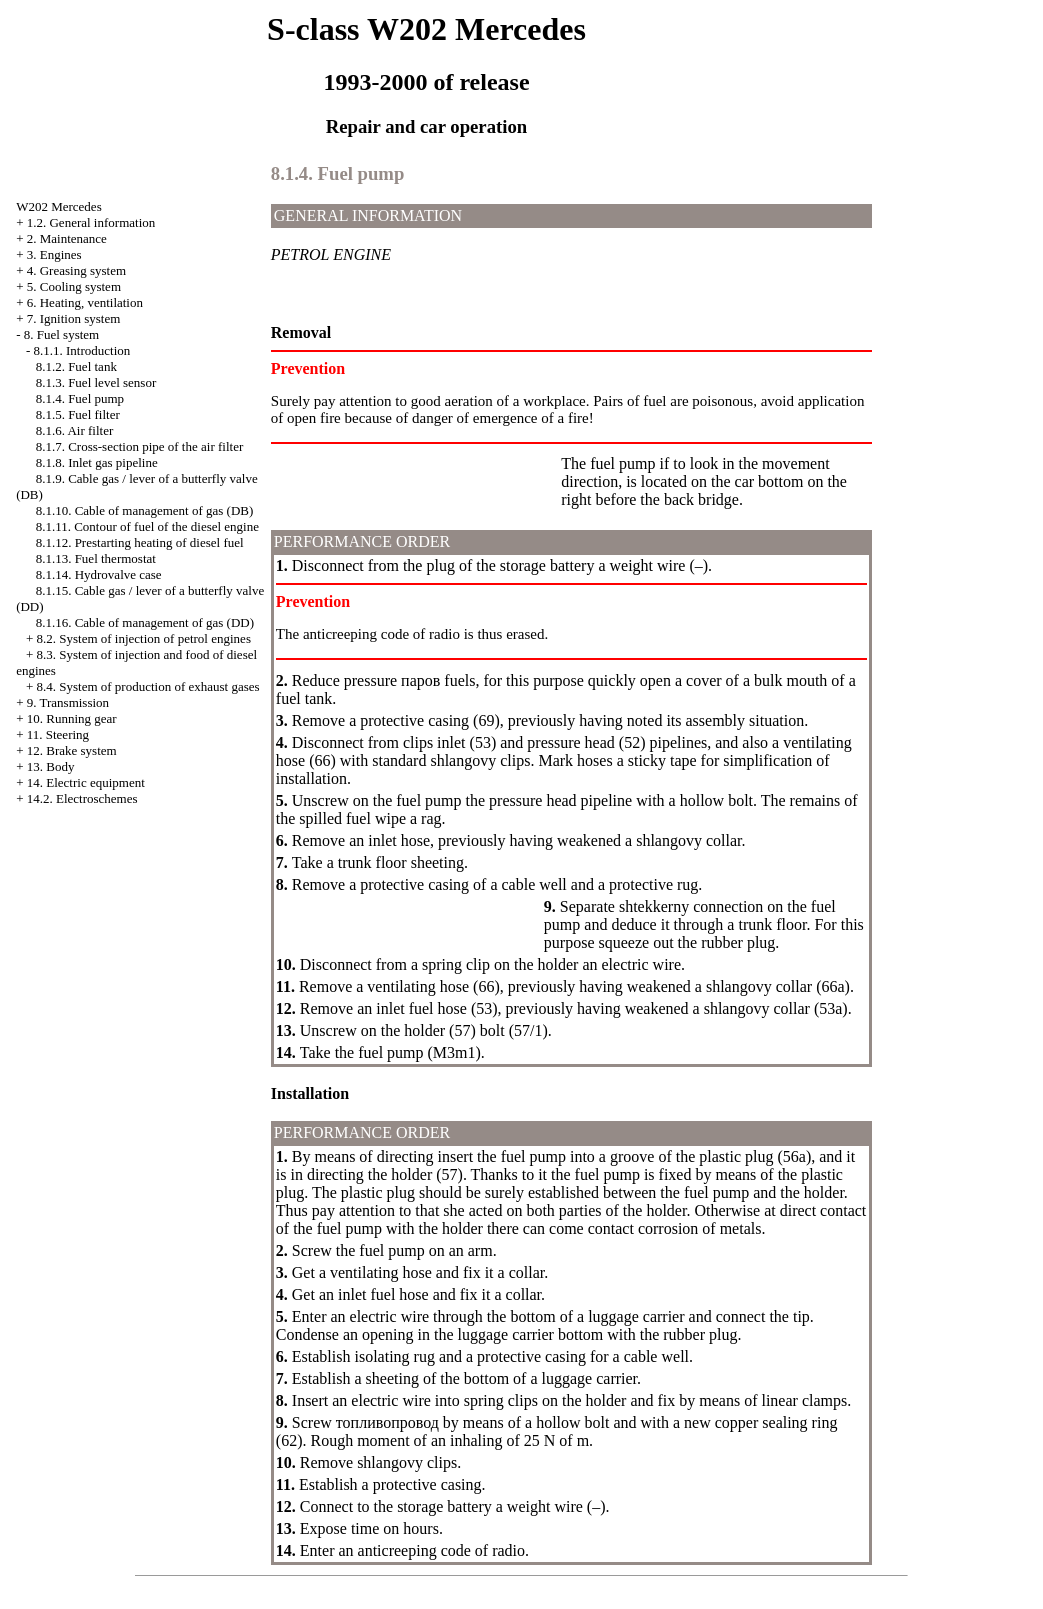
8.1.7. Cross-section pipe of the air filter (140, 446)
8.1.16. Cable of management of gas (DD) (145, 622)
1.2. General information (91, 222)
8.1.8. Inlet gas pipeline (97, 462)
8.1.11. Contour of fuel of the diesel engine (147, 526)
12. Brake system (72, 750)
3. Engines (54, 254)
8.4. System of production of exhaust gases (147, 686)
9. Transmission (68, 702)
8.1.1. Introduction (81, 350)
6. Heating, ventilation (85, 302)
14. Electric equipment (86, 782)
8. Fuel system (61, 334)
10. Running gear (72, 718)
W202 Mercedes (59, 206)
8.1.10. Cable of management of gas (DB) (145, 510)
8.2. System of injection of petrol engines (143, 638)
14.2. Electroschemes (82, 798)
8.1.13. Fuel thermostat (96, 558)
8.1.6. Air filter (75, 430)
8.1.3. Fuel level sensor (96, 382)
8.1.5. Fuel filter (78, 414)
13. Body (51, 766)
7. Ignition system (74, 318)
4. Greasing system (76, 270)
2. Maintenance (67, 238)
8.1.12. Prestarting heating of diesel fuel (140, 542)
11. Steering (58, 734)
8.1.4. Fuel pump (80, 398)
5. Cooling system (74, 286)
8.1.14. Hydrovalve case (99, 574)
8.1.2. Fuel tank (76, 366)
